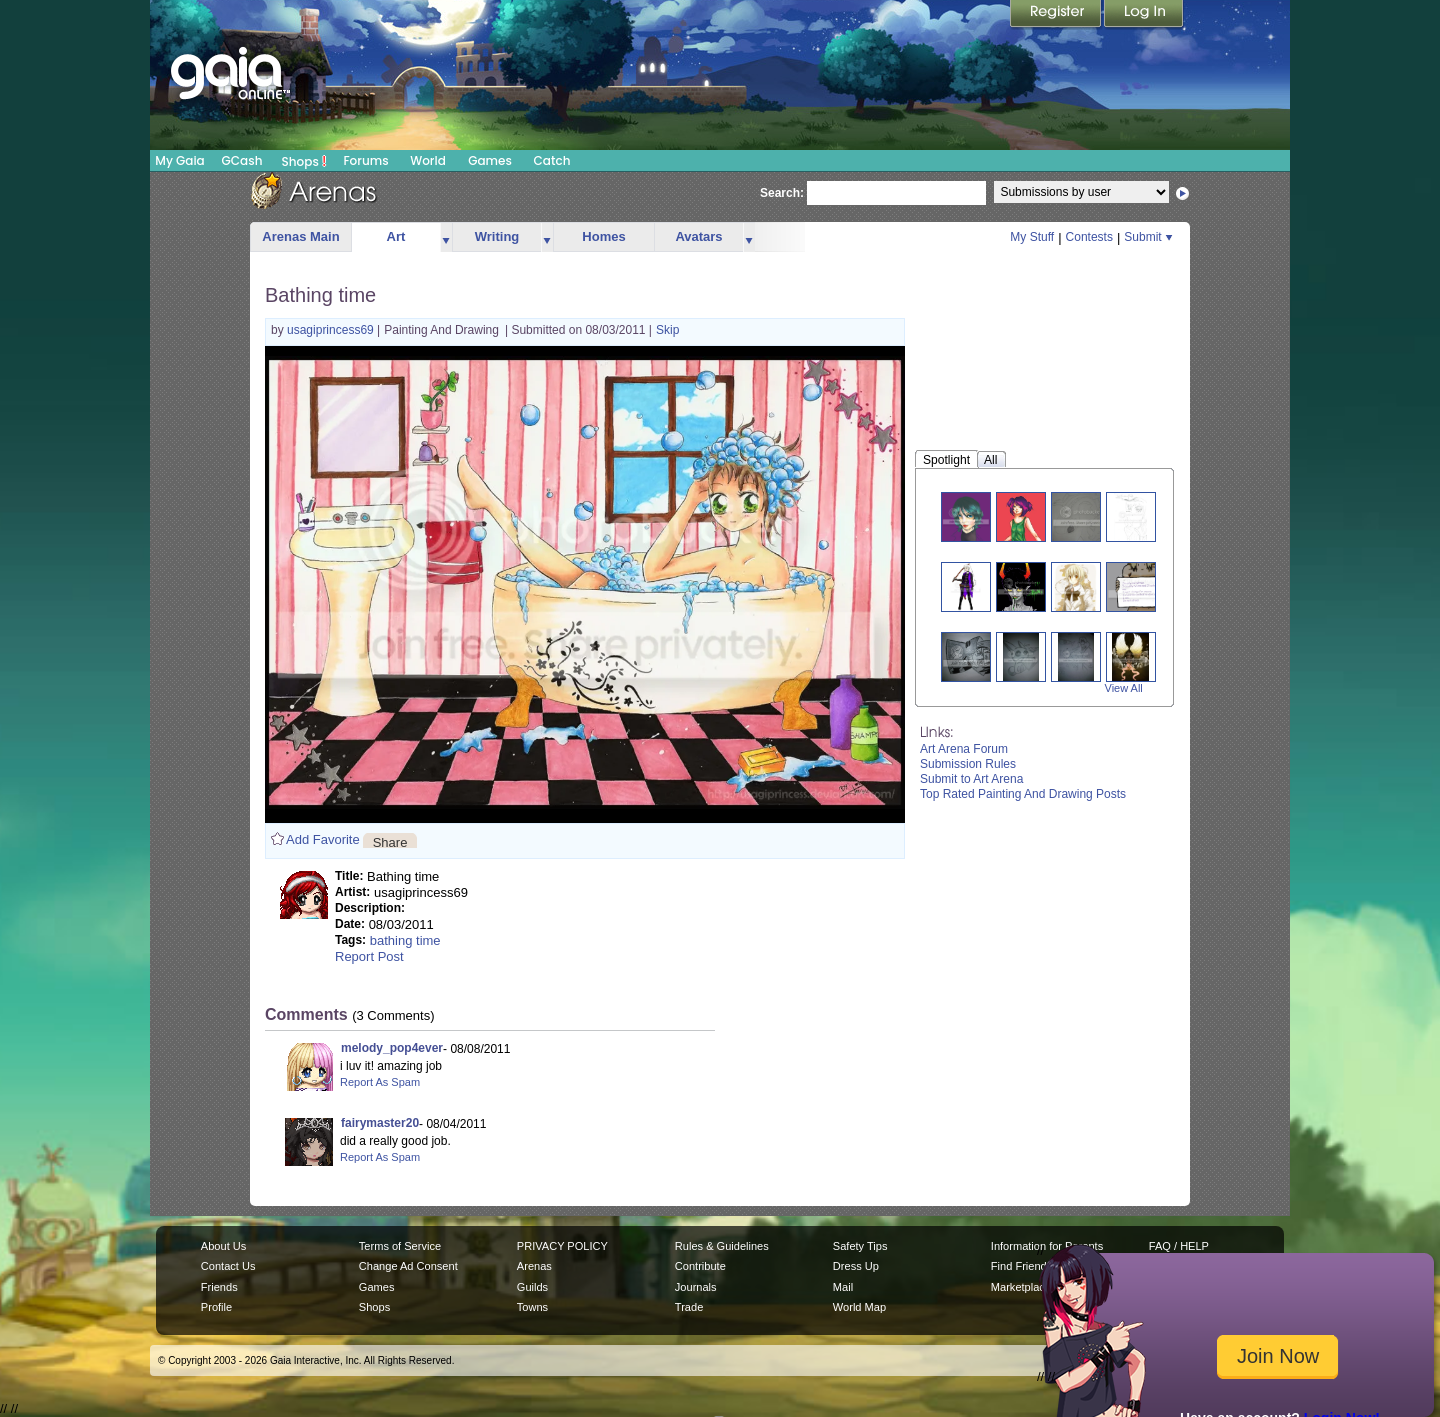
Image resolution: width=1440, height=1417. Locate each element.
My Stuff (1032, 237)
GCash (242, 160)
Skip (667, 330)
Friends (219, 1287)
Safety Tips (860, 1246)
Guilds (532, 1287)
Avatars (698, 236)
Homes (603, 236)
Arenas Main (300, 236)
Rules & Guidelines (722, 1246)
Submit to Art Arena (971, 779)
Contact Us (228, 1266)
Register (1057, 15)
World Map (859, 1307)
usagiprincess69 (332, 330)
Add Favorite (323, 839)
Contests (1089, 237)
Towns (532, 1307)
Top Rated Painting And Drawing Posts (1023, 794)
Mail (843, 1287)
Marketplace (1021, 1287)
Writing (497, 236)
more (446, 237)
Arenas (534, 1266)
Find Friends (1021, 1266)
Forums (365, 160)
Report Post (369, 956)
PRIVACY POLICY (562, 1246)
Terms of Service (400, 1246)
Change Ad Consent (408, 1266)
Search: (782, 193)
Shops (304, 161)
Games (490, 160)
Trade (689, 1307)
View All (1124, 688)
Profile (216, 1307)
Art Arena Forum (964, 749)
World (428, 160)
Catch (552, 160)
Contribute (700, 1266)
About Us (223, 1246)
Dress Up (856, 1266)
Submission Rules (968, 764)
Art (396, 236)
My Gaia (179, 160)
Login (1144, 15)
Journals (696, 1287)
